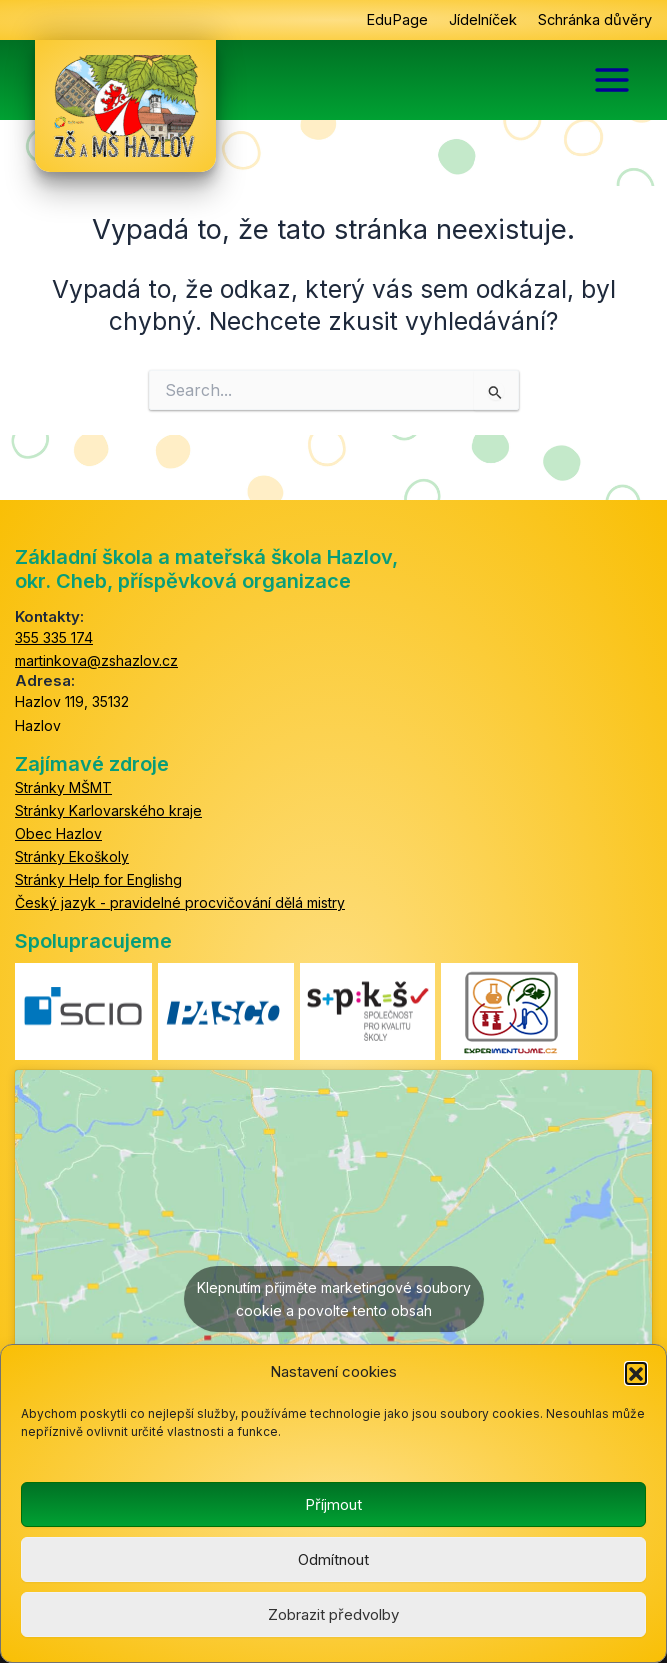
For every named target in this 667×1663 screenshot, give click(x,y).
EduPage (397, 20)
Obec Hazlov (58, 833)
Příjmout (333, 1504)
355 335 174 (54, 637)
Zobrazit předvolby (333, 1614)
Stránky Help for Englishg (98, 879)
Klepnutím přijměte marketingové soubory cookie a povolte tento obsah (334, 1299)
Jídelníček (483, 20)
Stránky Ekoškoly (72, 856)
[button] (636, 1373)
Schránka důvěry (595, 20)
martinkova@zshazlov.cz (96, 660)
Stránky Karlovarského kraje (108, 810)
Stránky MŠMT (63, 787)
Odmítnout (333, 1559)
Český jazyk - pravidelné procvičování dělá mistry (180, 902)
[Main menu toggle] (612, 80)
